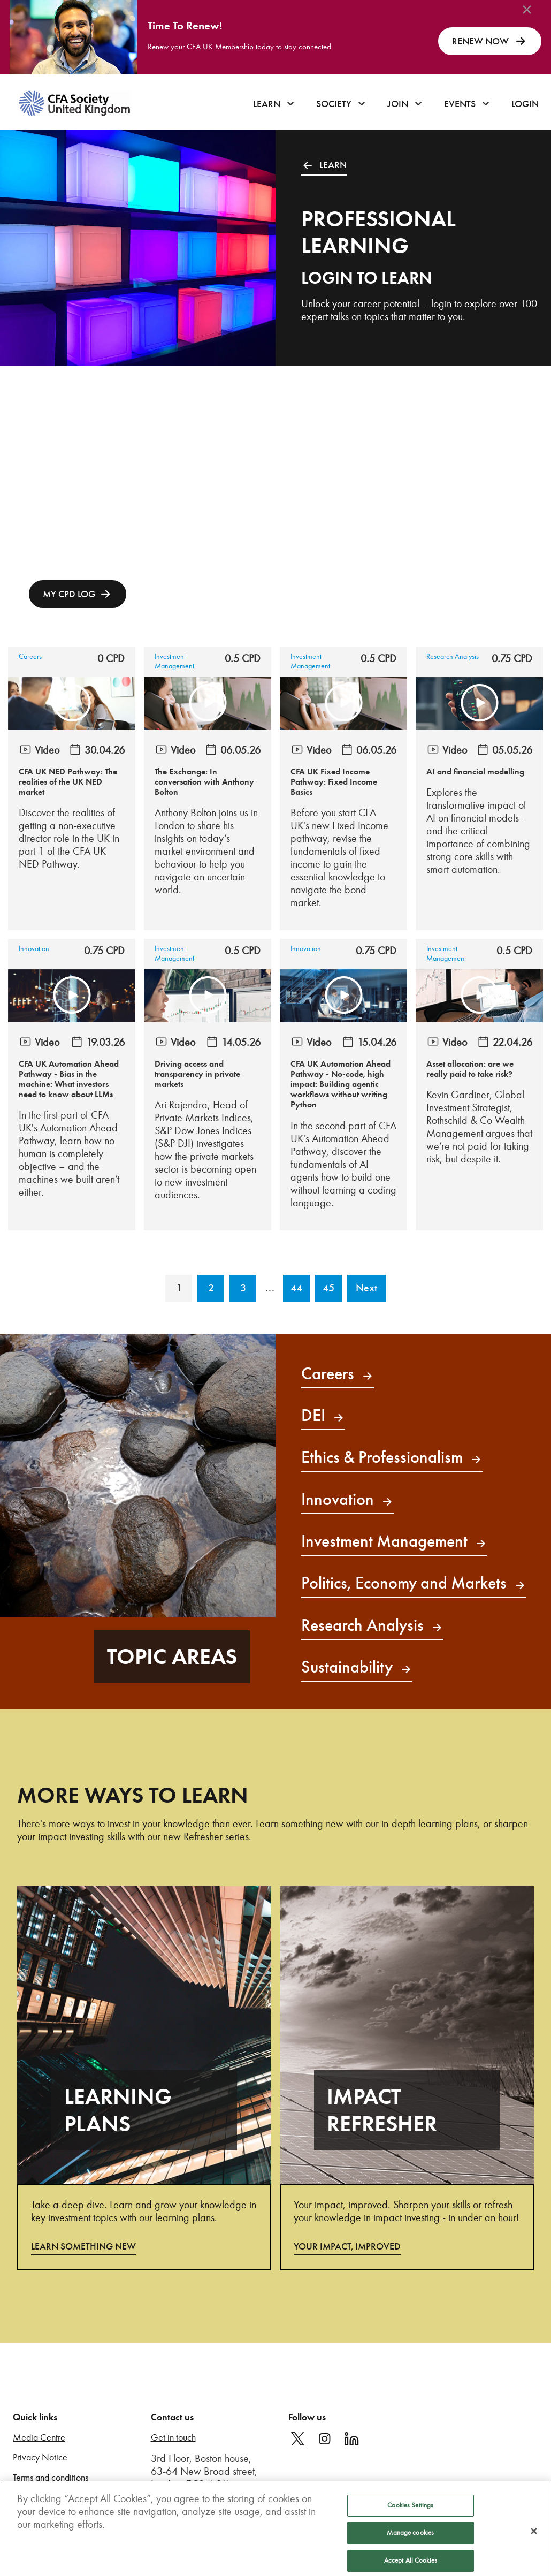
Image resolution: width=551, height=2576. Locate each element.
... (269, 1288)
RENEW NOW (489, 41)
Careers (30, 656)
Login (525, 104)
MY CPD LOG (69, 594)
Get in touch (173, 2437)
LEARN (324, 165)
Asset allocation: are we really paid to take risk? (470, 1069)
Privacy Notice (40, 2457)
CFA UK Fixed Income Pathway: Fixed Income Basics (333, 781)
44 (296, 1288)
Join (397, 104)
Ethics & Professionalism (392, 1457)
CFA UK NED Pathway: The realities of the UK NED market (68, 781)
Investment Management (174, 661)
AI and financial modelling (475, 771)
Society (333, 104)
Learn (266, 104)
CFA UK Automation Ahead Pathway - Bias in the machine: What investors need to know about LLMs (69, 1079)
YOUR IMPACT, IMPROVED (347, 2246)
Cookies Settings (410, 2521)
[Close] (534, 2547)
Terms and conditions (50, 2477)
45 (328, 1288)
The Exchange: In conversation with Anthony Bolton (204, 781)
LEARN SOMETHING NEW (83, 2246)
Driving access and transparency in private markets (197, 1074)
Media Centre (39, 2437)
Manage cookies (410, 2548)
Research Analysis (452, 656)
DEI (323, 1415)
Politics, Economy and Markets (413, 1582)
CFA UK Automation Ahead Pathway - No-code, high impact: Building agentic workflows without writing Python (340, 1085)
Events (460, 104)
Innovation (34, 948)
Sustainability (356, 1666)
